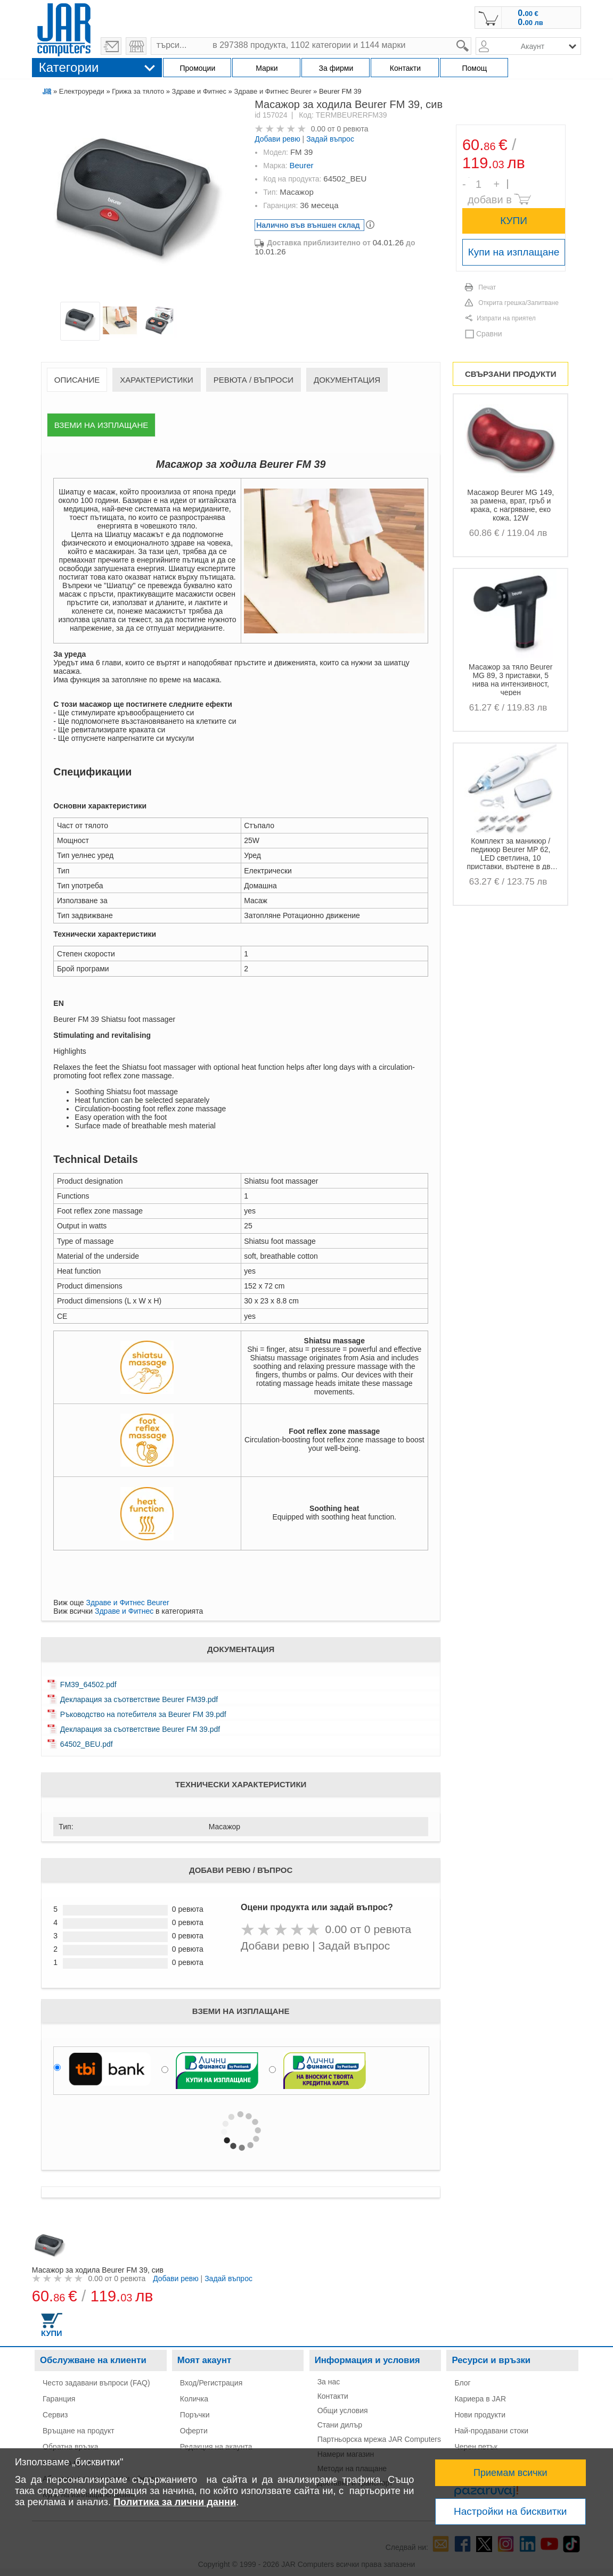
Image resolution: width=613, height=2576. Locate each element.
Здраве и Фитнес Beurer (272, 91)
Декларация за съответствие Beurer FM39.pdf (139, 1699)
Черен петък (475, 2446)
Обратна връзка (71, 2446)
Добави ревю (277, 139)
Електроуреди (81, 91)
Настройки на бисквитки (510, 2511)
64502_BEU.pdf (86, 1744)
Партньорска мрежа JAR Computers (379, 2439)
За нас (328, 2381)
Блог (462, 2383)
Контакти (332, 2396)
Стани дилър (339, 2425)
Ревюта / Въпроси (253, 379)
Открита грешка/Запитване (518, 303)
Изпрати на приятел (506, 318)
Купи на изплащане (514, 252)
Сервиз (55, 2414)
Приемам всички (510, 2472)
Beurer (302, 165)
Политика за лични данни (174, 2502)
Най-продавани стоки (491, 2430)
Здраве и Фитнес (199, 91)
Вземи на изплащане (101, 425)
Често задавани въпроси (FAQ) (96, 2383)
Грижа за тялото (138, 91)
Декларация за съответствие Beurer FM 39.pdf (140, 1729)
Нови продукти (479, 2414)
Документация (347, 379)
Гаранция (59, 2399)
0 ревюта (353, 129)
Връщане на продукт (79, 2430)
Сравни (489, 333)
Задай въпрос (330, 139)
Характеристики (156, 379)
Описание (77, 379)
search (471, 37)
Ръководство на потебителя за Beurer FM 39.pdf (143, 1714)
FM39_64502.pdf (88, 1684)
